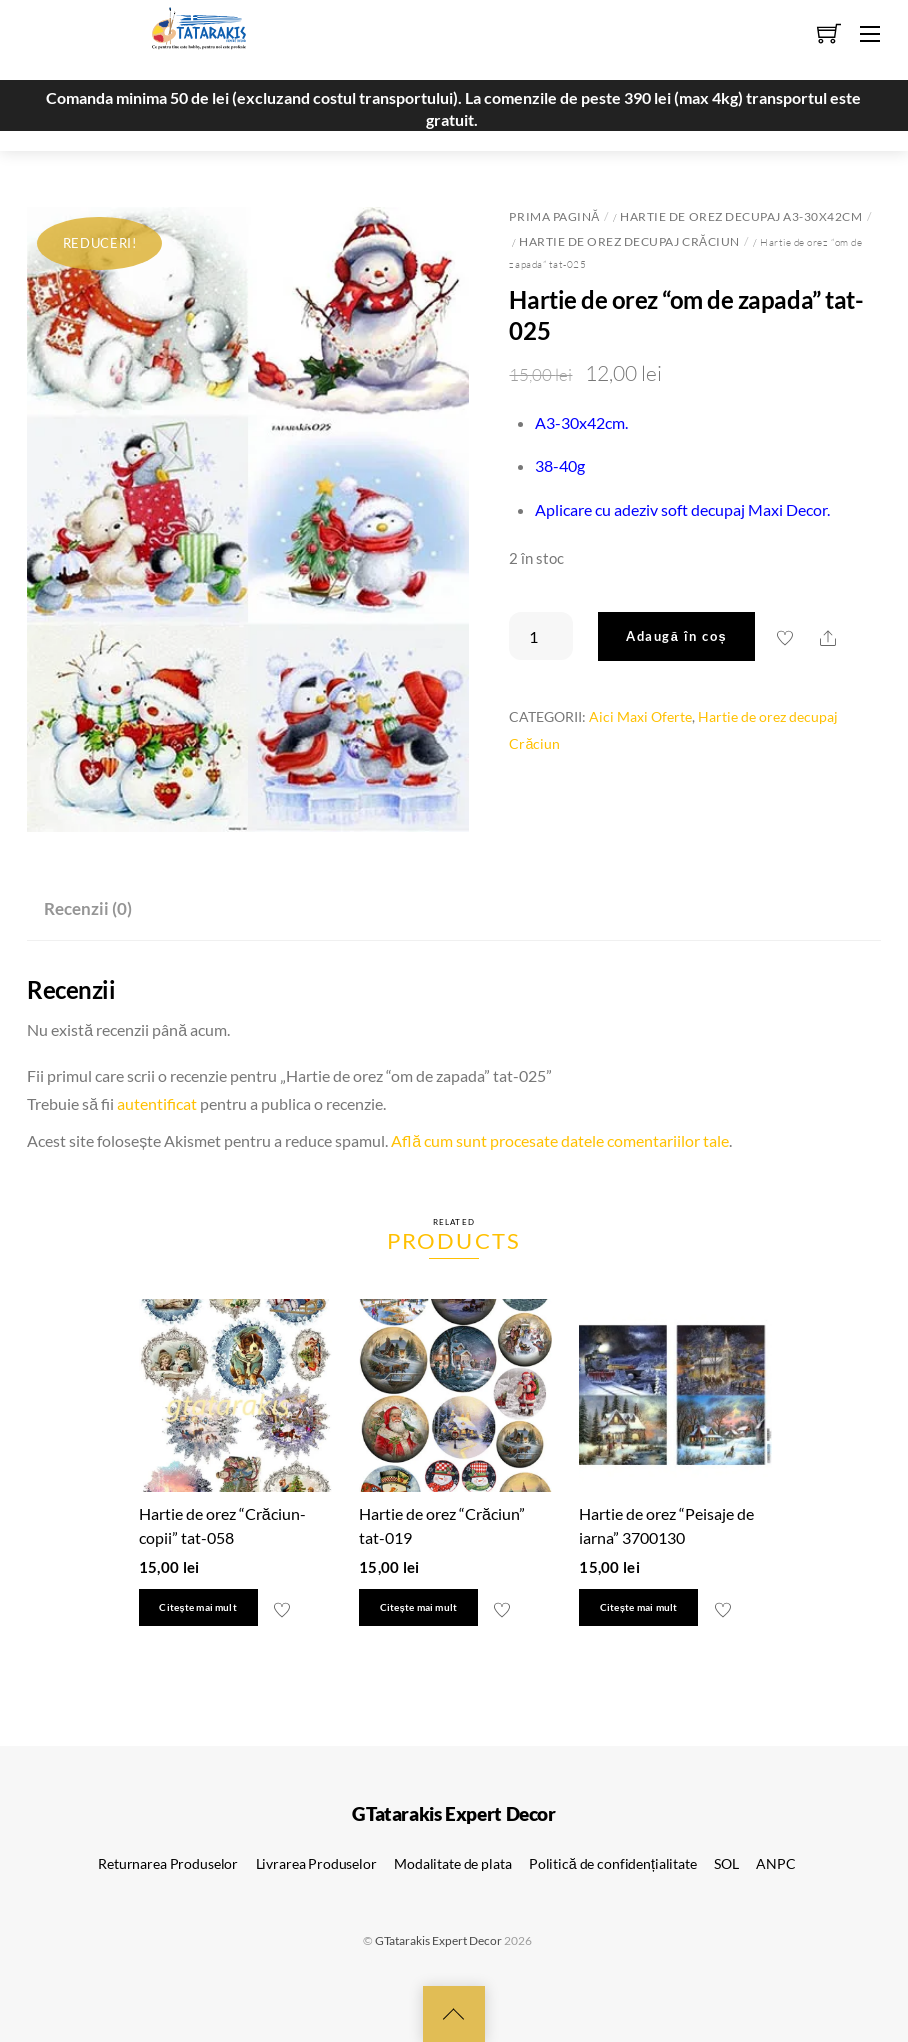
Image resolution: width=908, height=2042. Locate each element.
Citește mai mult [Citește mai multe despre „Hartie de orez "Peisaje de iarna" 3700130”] (638, 1607)
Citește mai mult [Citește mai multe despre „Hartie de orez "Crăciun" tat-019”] (418, 1607)
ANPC (775, 1863)
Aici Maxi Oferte (640, 716)
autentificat (157, 1103)
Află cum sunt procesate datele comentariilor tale (560, 1140)
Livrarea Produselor (316, 1863)
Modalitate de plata (452, 1863)
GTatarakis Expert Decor (438, 1940)
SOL (726, 1863)
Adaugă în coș (676, 636)
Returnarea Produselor (168, 1863)
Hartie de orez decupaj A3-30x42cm (741, 216)
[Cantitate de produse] (541, 636)
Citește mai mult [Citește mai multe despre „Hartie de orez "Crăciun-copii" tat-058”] (197, 1607)
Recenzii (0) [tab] (88, 908)
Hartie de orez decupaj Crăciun (629, 241)
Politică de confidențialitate (613, 1863)
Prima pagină (554, 216)
